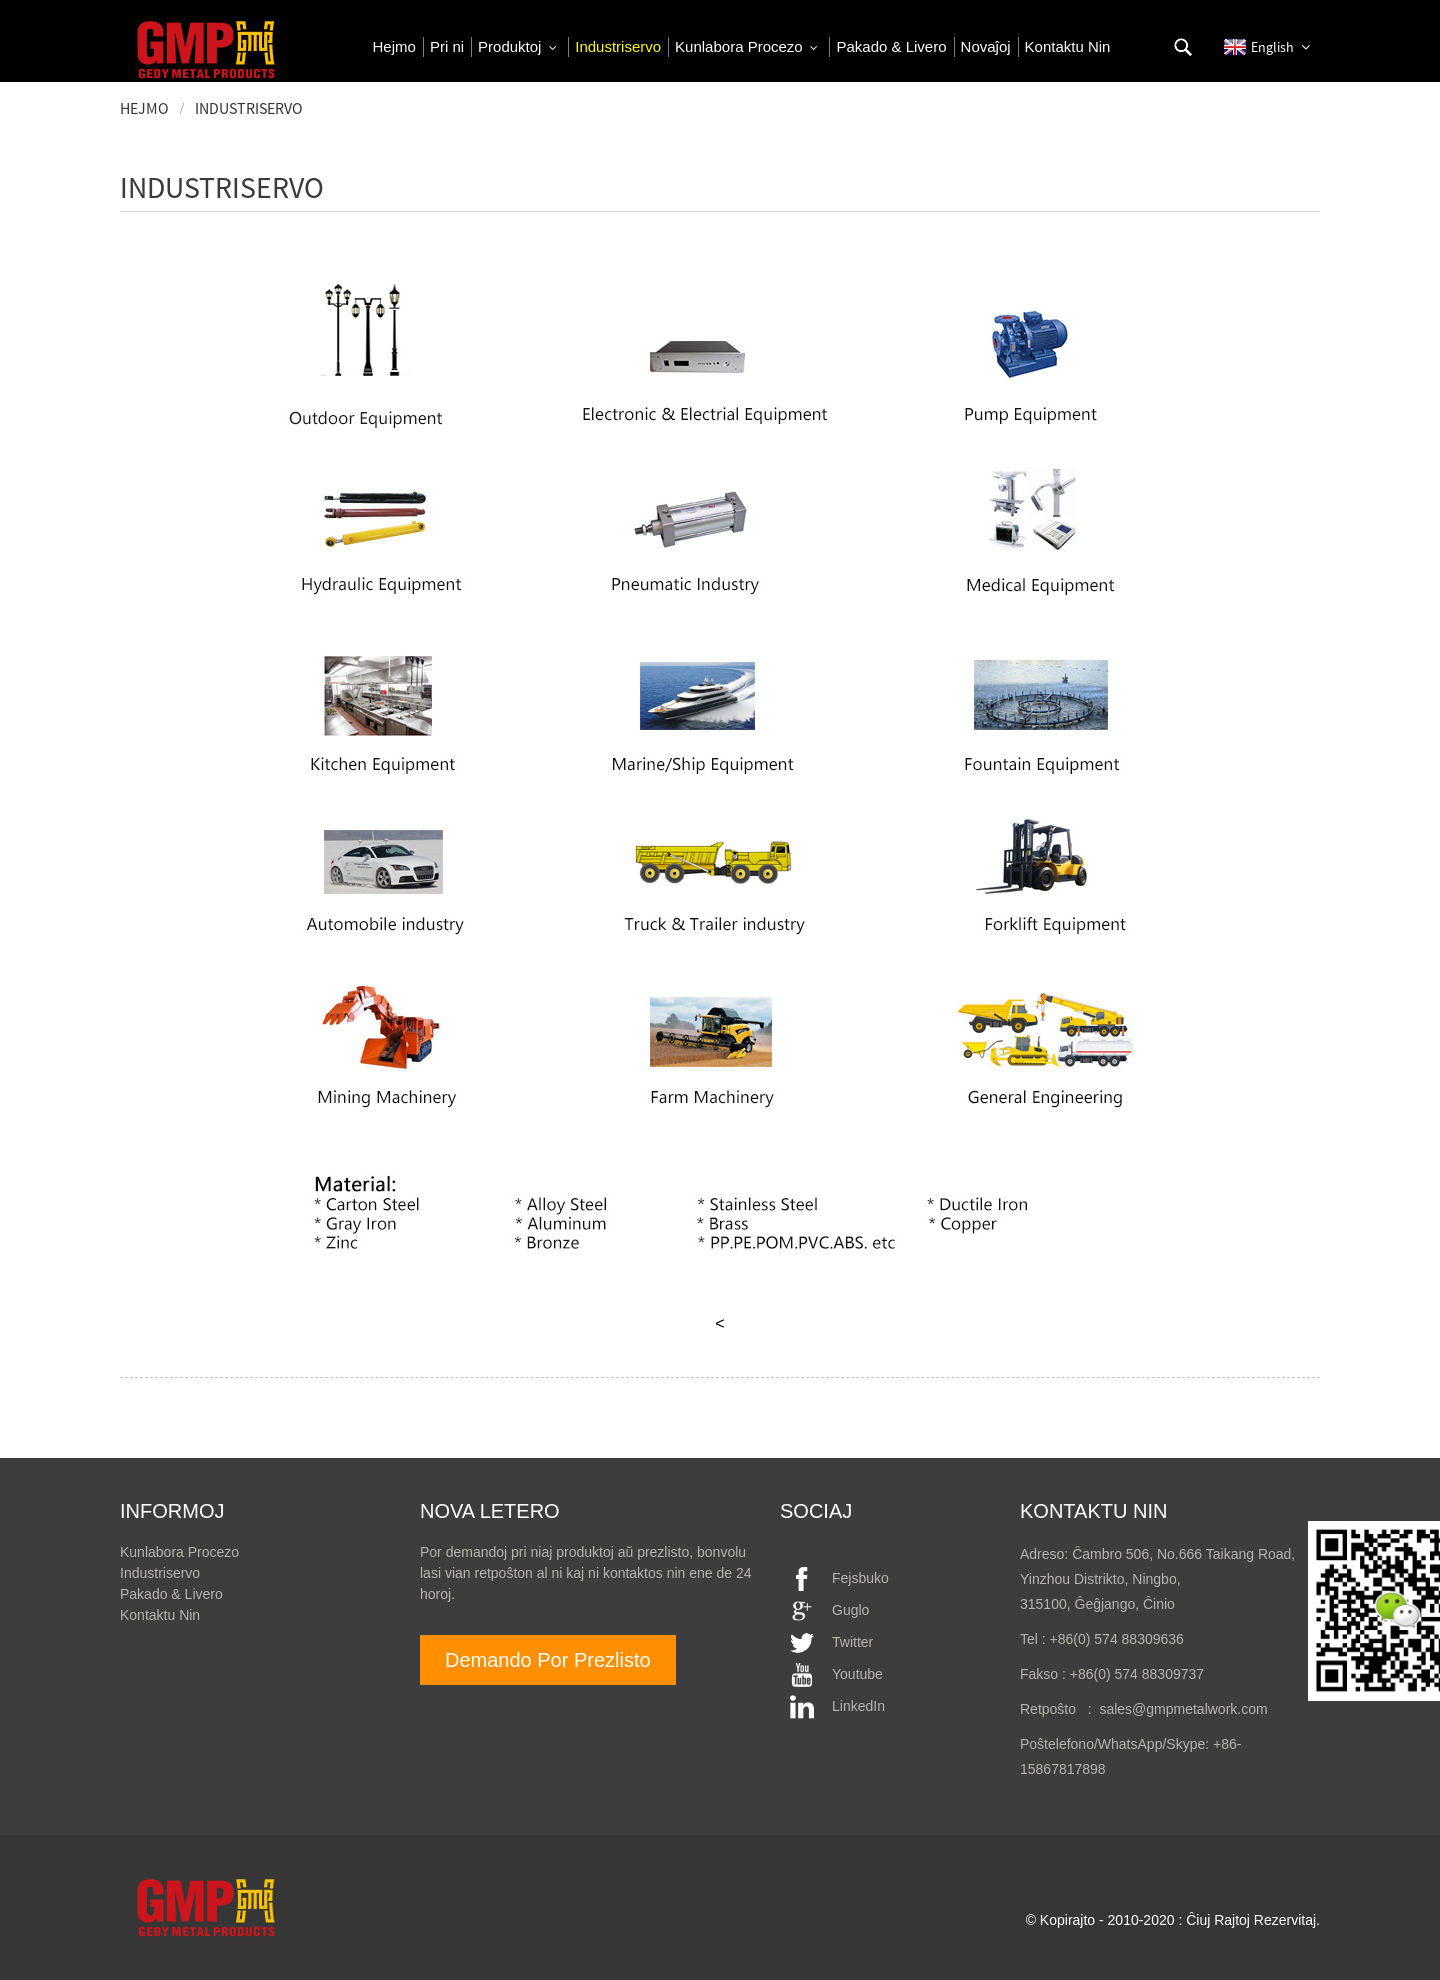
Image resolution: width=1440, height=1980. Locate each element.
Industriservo (249, 108)
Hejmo (144, 108)
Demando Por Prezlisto (548, 1660)
